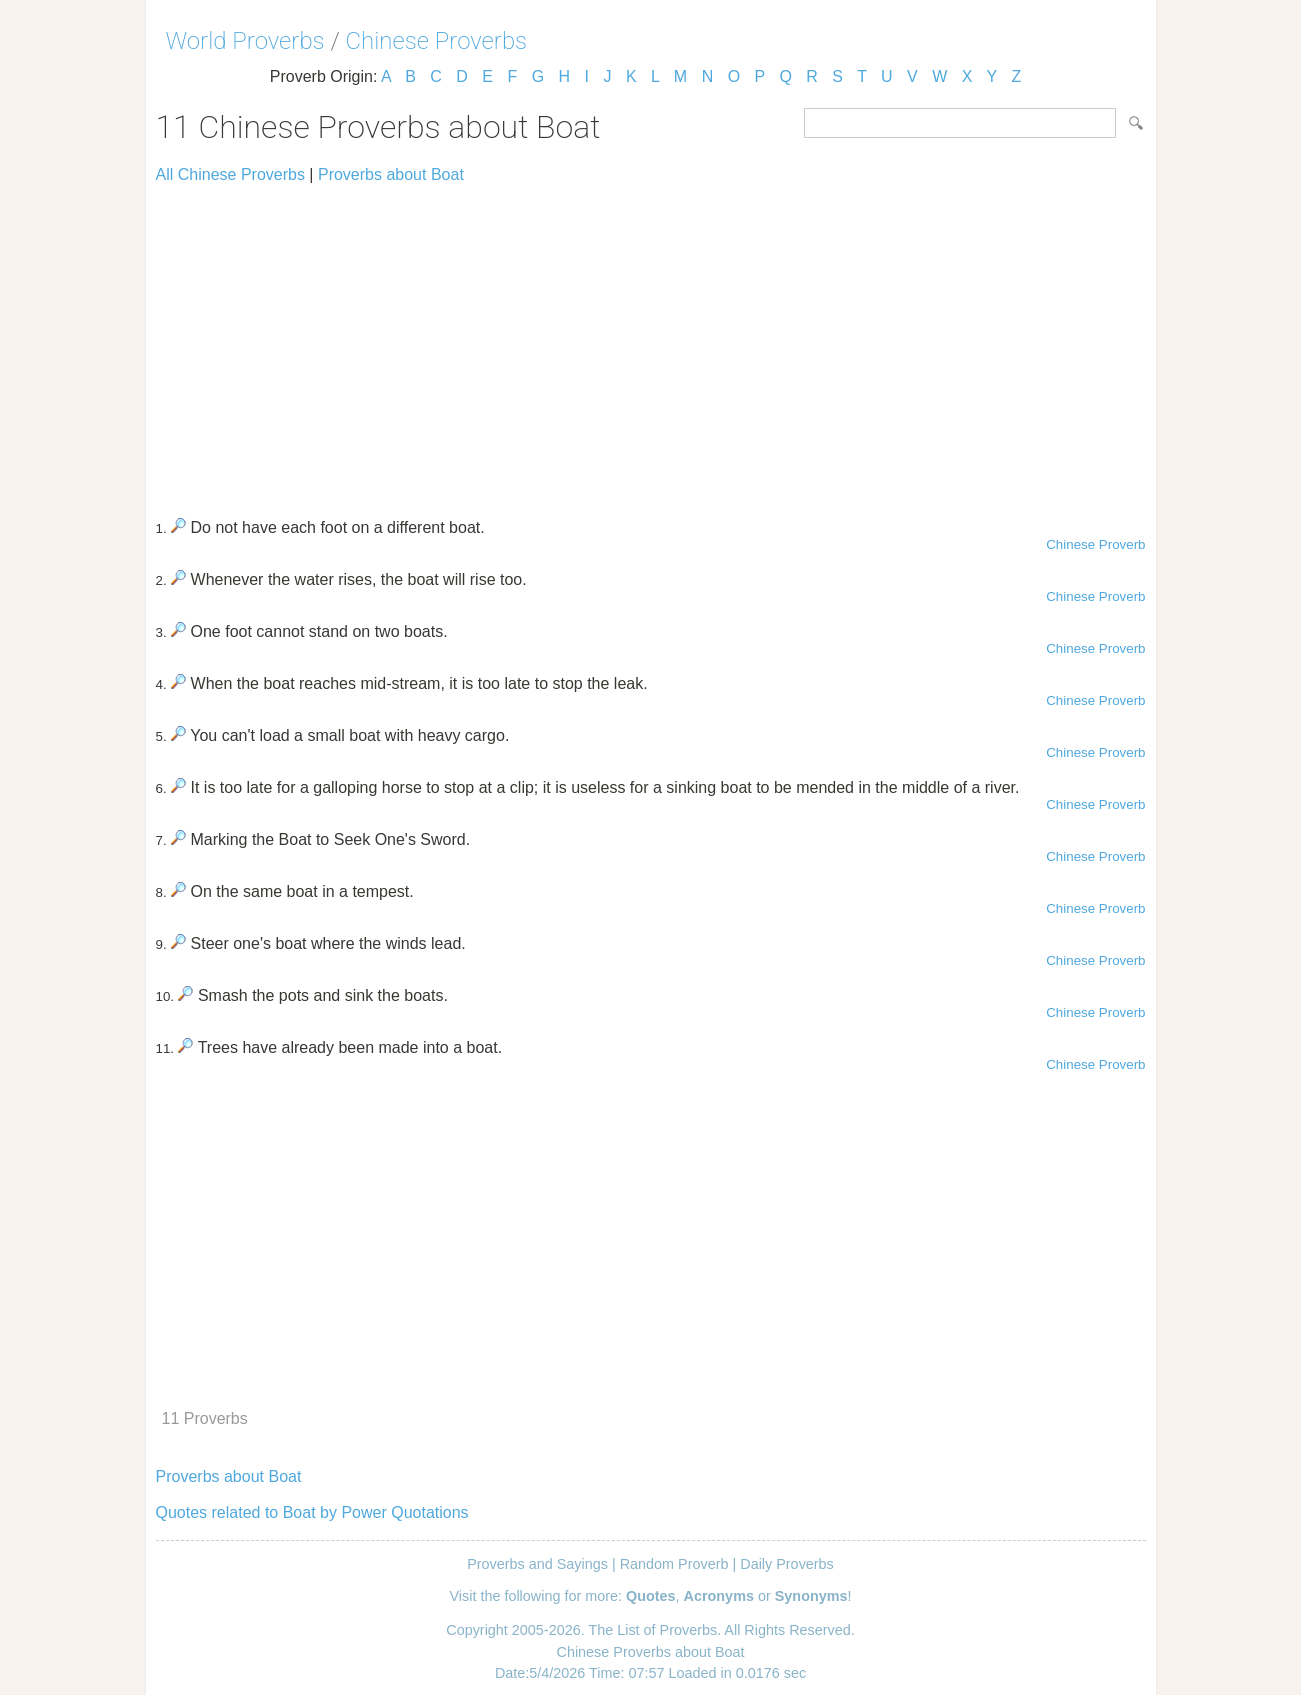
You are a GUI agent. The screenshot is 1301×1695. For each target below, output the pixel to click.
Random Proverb (674, 1564)
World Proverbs (245, 41)
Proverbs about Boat (391, 174)
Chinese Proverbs (437, 41)
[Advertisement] (651, 342)
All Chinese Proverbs (230, 174)
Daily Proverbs (787, 1564)
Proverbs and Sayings (537, 1564)
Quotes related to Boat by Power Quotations (312, 1512)
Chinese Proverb (1095, 544)
